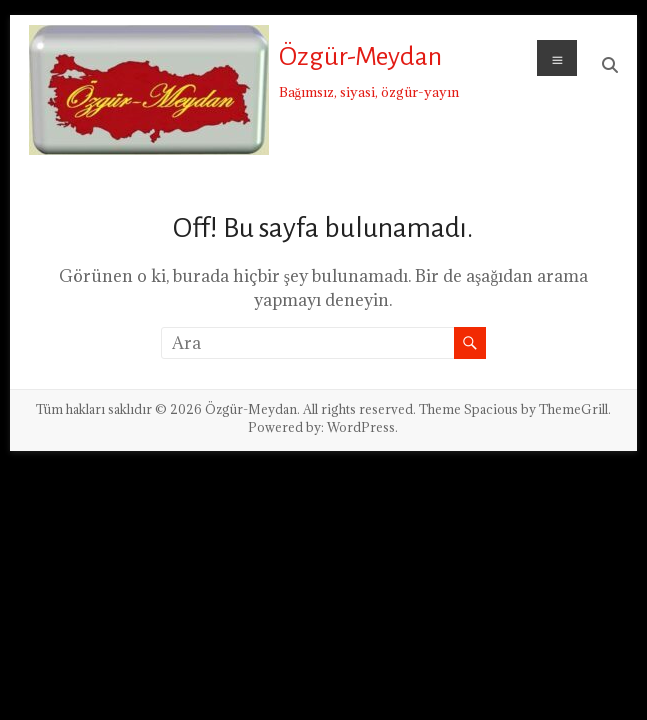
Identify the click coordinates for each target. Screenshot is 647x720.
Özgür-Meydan (360, 57)
